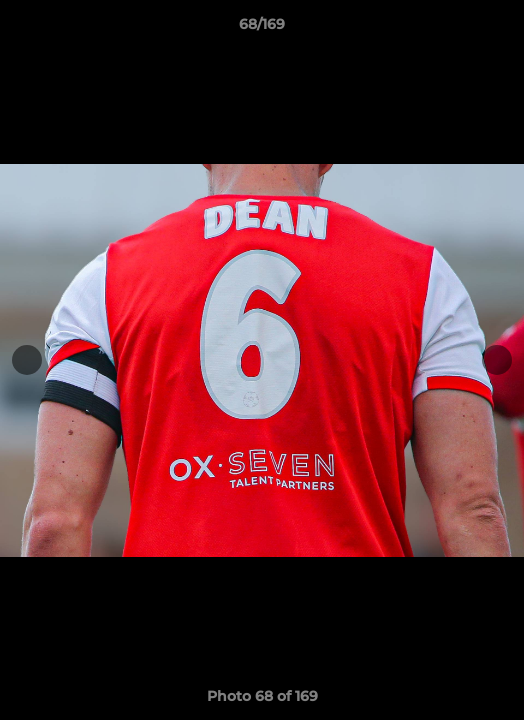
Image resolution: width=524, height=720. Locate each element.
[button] (500, 29)
